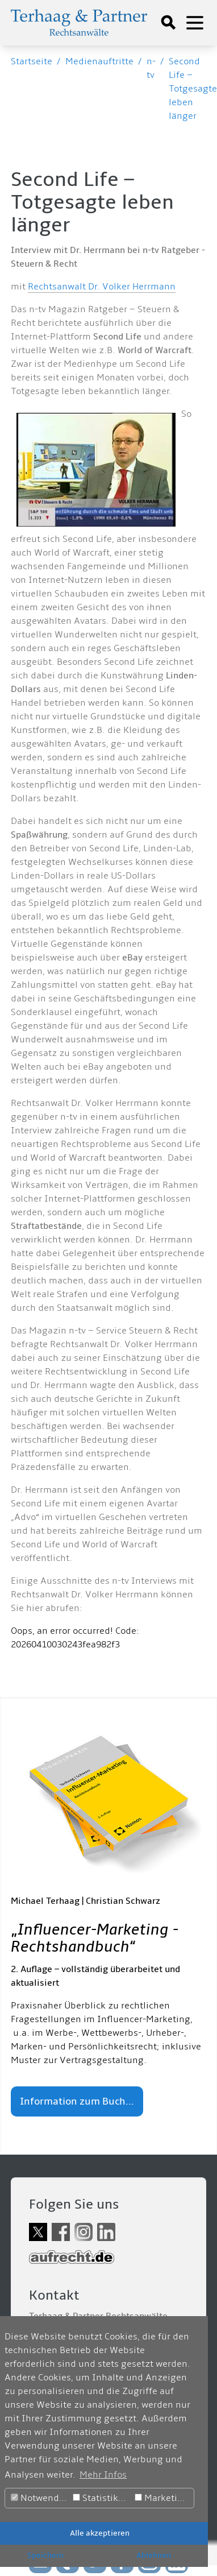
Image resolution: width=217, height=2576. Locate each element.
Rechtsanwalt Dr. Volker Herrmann (102, 286)
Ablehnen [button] (153, 2555)
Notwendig (39, 2498)
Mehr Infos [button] (103, 2474)
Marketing (162, 2498)
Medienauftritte (99, 61)
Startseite (31, 61)
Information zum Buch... (77, 2101)
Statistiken (101, 2498)
